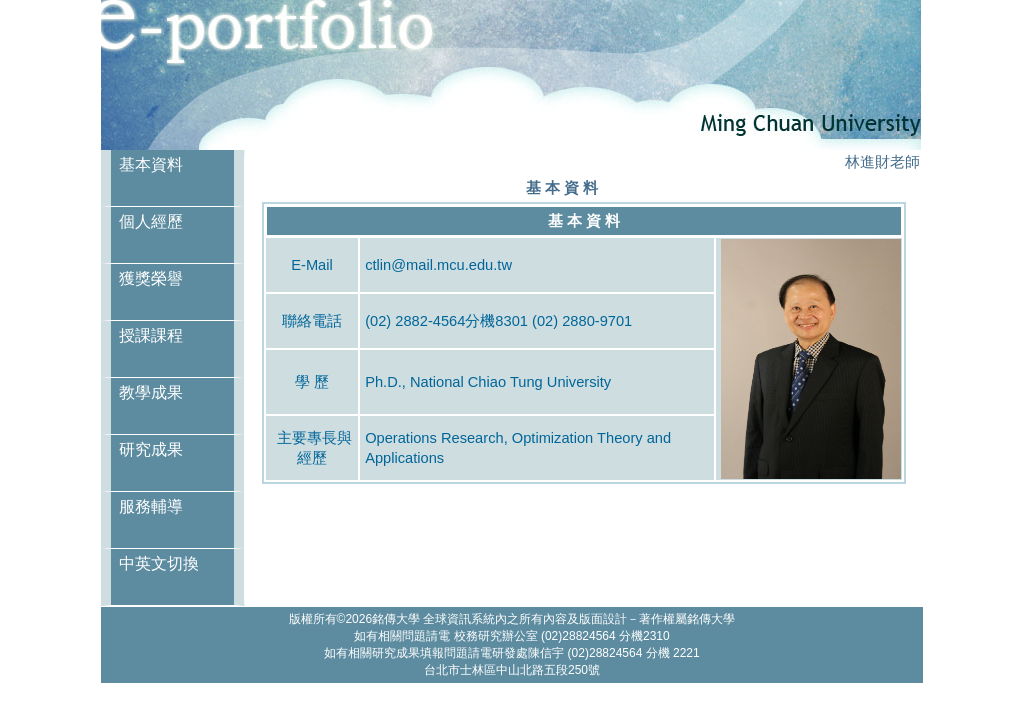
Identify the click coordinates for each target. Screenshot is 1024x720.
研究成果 (151, 449)
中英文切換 (159, 563)
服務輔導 (151, 506)
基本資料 (151, 164)
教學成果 (151, 392)
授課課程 (151, 335)
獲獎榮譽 (151, 278)
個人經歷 (151, 221)
